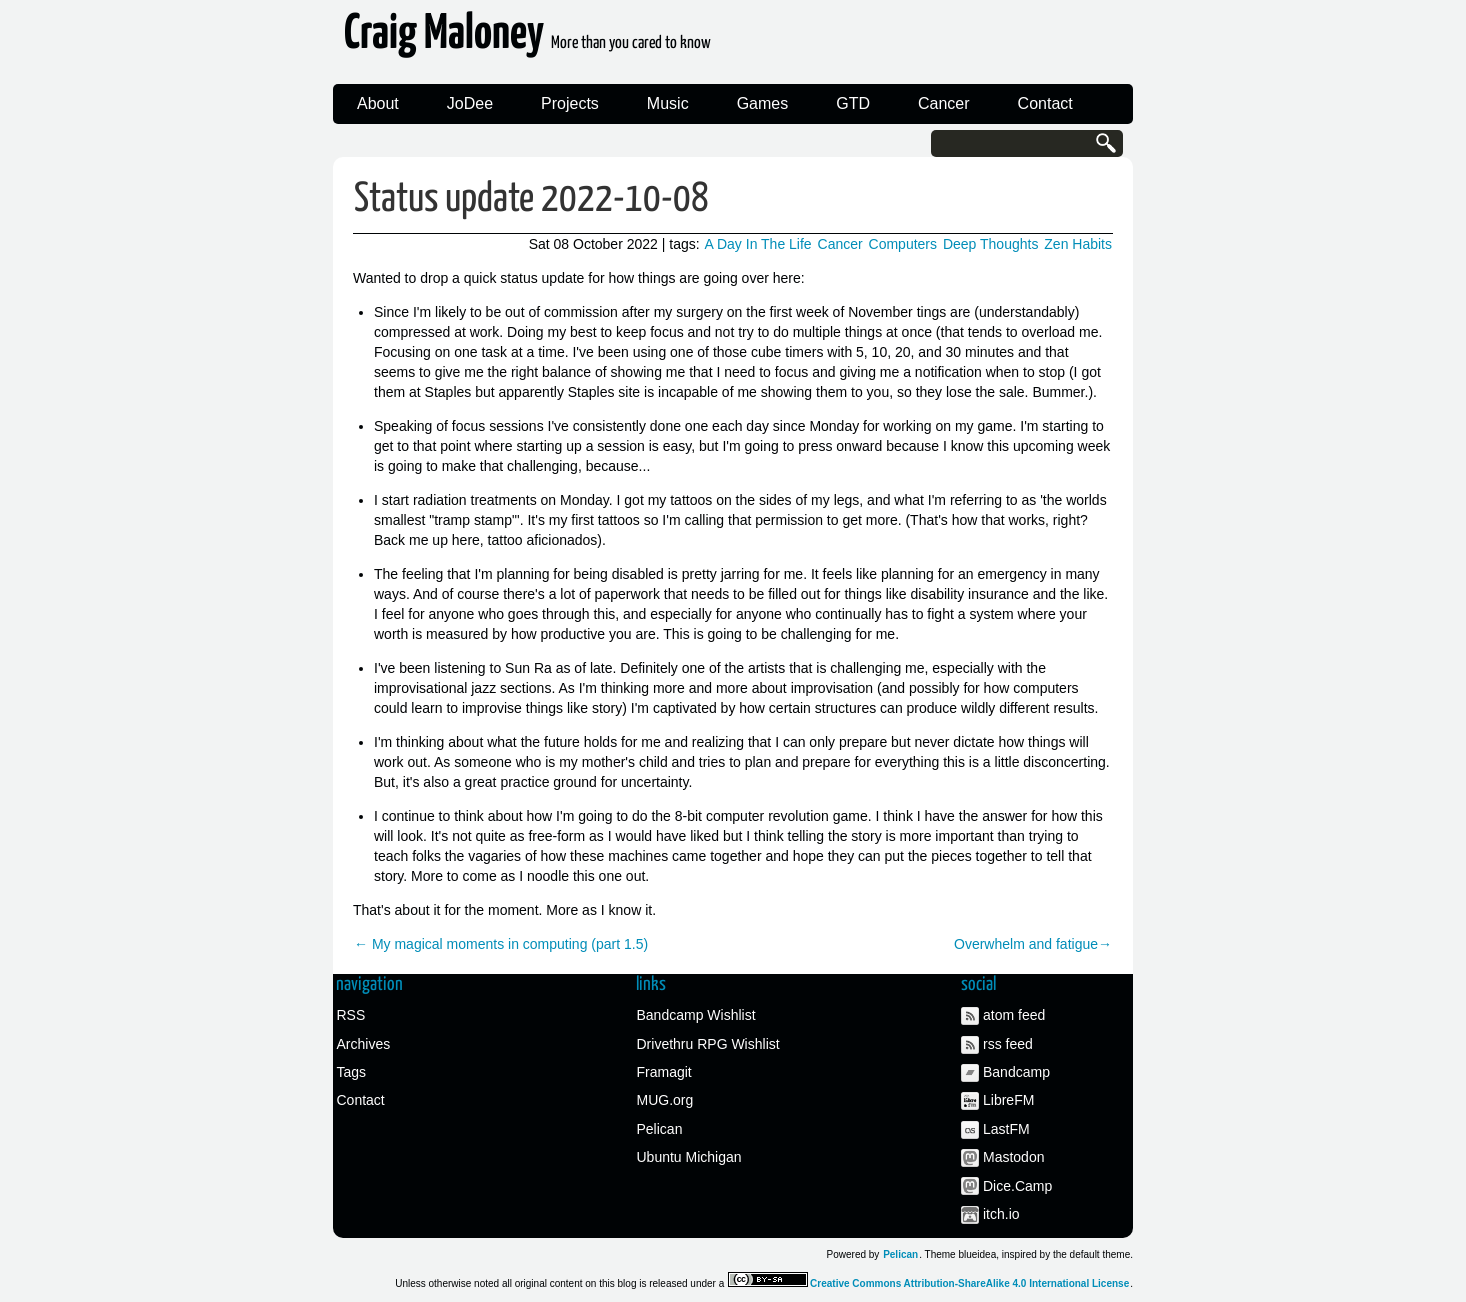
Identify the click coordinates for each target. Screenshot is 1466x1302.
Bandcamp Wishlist (696, 1015)
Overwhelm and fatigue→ (1033, 944)
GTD (853, 103)
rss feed (1008, 1044)
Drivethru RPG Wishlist (708, 1044)
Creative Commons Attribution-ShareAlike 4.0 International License (969, 1283)
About (378, 103)
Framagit (664, 1072)
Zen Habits (1078, 244)
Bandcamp (1016, 1072)
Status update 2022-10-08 (531, 199)
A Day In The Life (758, 244)
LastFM (1006, 1129)
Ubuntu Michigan (689, 1157)
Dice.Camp (1017, 1186)
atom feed (1014, 1015)
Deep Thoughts (990, 244)
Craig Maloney (527, 39)
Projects (570, 103)
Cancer (944, 103)
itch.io (1001, 1214)
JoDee (470, 103)
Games (763, 103)
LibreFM (1008, 1100)
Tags (352, 1072)
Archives (364, 1044)
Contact (1045, 103)
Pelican (660, 1129)
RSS (351, 1015)
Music (668, 103)
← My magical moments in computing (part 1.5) (501, 944)
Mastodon (1013, 1157)
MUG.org (665, 1100)
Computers (903, 244)
